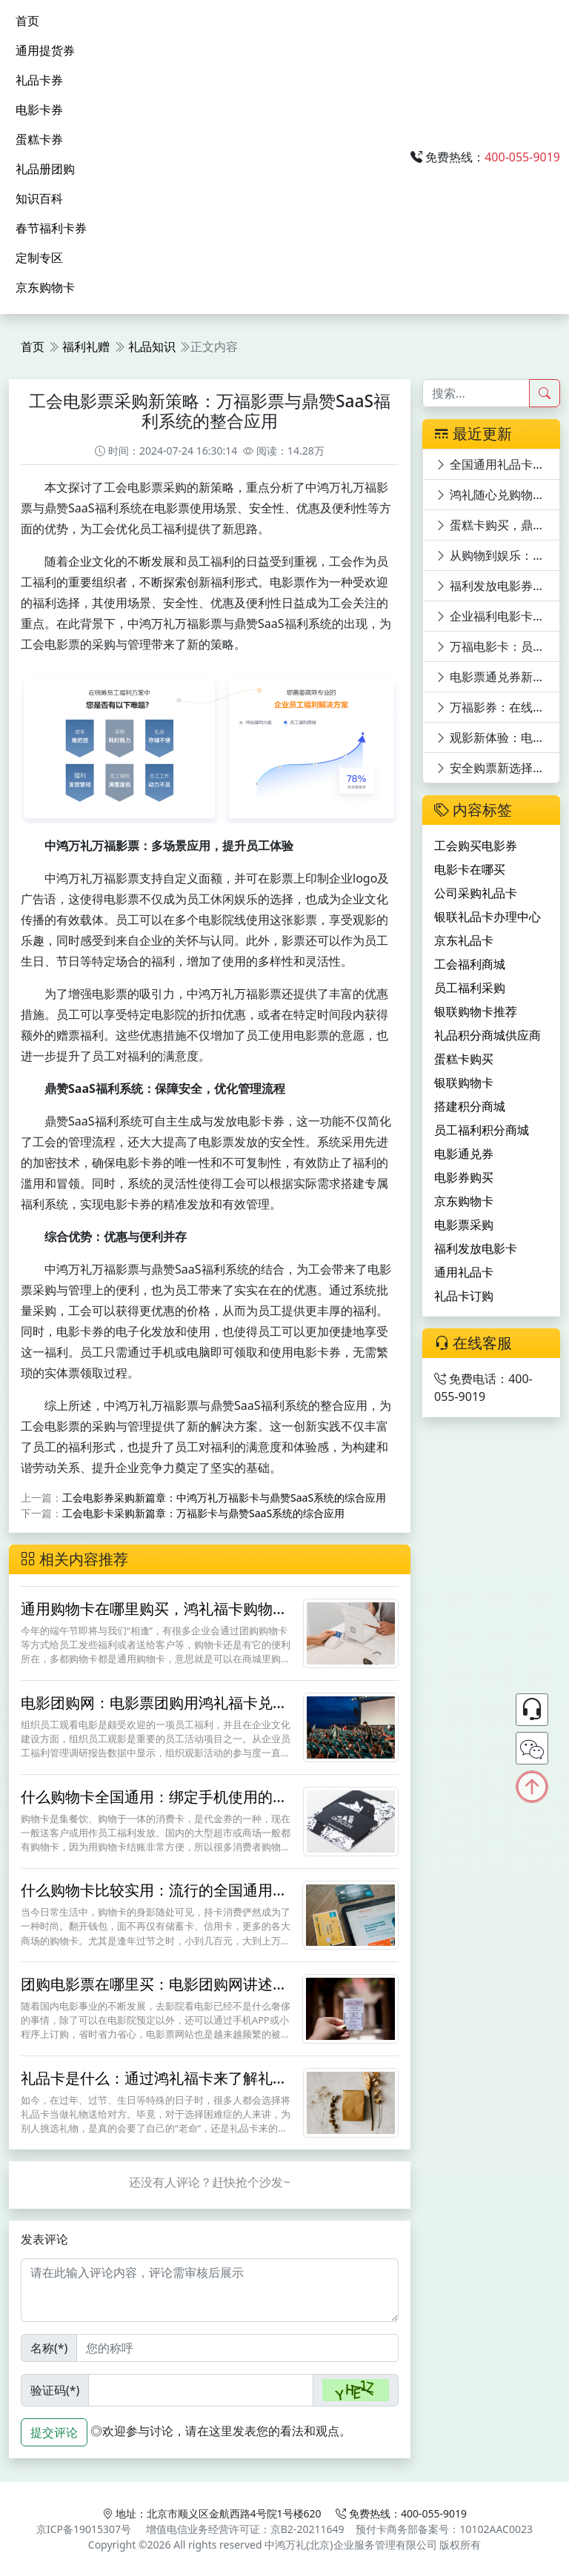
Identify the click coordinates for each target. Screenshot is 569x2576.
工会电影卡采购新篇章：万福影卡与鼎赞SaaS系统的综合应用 (203, 1513)
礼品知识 (152, 346)
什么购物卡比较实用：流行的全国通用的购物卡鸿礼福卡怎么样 (154, 1899)
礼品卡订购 (463, 1296)
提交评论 (54, 2432)
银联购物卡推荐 (475, 1011)
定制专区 (39, 258)
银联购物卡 (463, 1082)
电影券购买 (463, 1177)
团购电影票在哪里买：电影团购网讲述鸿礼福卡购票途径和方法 (154, 1993)
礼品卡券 (39, 80)
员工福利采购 (469, 988)
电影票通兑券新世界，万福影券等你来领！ (497, 677)
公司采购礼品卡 (475, 893)
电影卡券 (39, 109)
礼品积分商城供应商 (487, 1035)
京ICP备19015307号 (83, 2529)
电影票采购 (463, 1225)
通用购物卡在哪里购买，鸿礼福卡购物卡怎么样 (154, 1617)
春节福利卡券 (51, 228)
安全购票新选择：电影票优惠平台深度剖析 (497, 768)
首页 (27, 21)
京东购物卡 (45, 287)
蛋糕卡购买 (463, 1059)
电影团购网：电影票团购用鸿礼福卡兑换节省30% (154, 1711)
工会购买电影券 (475, 845)
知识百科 (39, 198)
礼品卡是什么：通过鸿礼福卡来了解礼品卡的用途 (154, 2087)
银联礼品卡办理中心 (487, 917)
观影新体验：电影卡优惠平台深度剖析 (497, 737)
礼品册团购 (45, 169)
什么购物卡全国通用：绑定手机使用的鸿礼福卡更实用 (154, 1805)
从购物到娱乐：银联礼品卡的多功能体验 (497, 555)
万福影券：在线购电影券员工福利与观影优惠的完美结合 (497, 707)
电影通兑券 (463, 1153)
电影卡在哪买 (469, 869)
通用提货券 (45, 50)
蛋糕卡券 (39, 139)
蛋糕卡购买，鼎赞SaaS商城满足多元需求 (497, 525)
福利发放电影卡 (475, 1248)
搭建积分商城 (469, 1106)
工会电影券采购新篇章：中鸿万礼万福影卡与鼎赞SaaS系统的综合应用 (224, 1498)
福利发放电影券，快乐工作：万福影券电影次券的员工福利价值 (497, 586)
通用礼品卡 (463, 1272)
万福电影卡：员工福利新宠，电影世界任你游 (497, 646)
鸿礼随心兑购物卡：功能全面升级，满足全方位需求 (497, 494)
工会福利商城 (469, 964)
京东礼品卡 (463, 940)
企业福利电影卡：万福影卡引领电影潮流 (497, 616)
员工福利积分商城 (481, 1130)
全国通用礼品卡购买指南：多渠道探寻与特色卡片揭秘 (497, 464)
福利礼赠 (86, 346)
